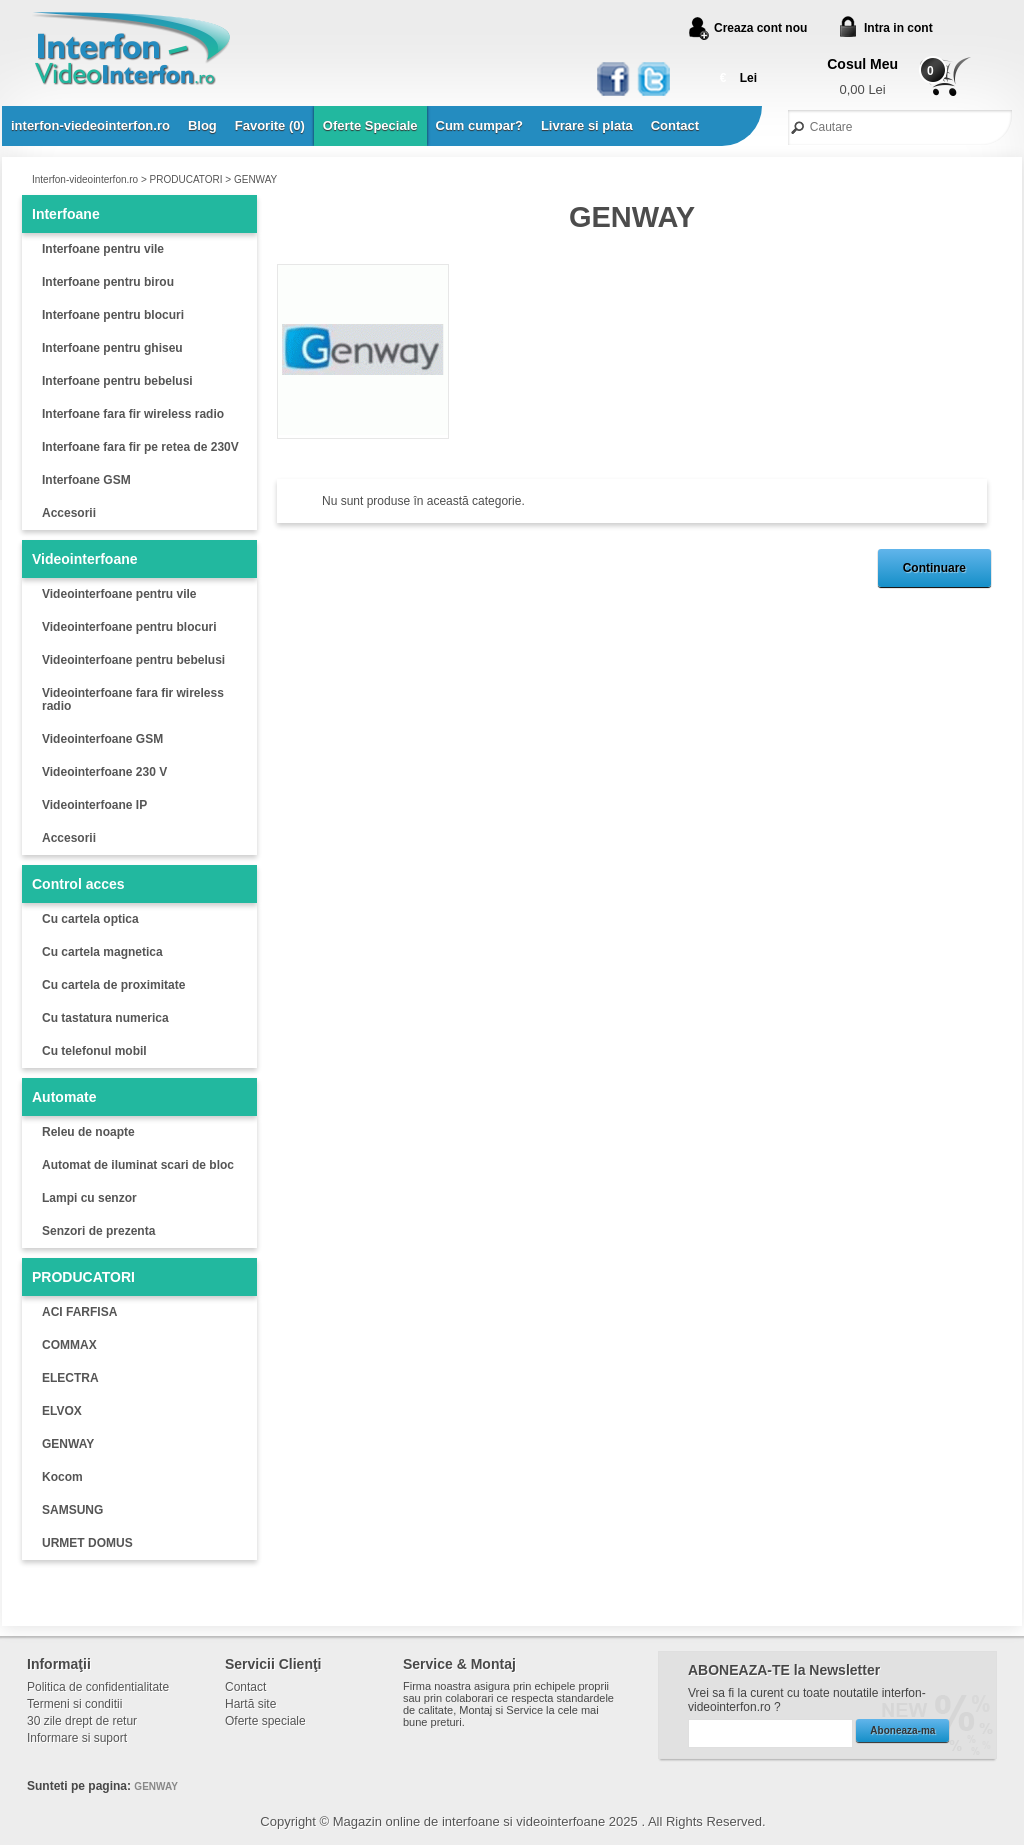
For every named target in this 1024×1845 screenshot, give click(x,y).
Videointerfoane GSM (102, 739)
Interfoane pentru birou (108, 282)
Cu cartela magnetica (102, 952)
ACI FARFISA (79, 1312)
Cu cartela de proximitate (113, 985)
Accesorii (69, 513)
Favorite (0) (270, 125)
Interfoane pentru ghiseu (112, 348)
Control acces (78, 884)
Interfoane (66, 214)
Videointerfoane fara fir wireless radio (133, 699)
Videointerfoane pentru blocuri (129, 627)
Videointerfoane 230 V (104, 772)
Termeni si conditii (74, 1704)
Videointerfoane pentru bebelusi (133, 660)
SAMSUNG (72, 1510)
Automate (64, 1097)
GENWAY (255, 179)
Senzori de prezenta (98, 1231)
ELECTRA (70, 1378)
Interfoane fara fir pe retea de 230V (140, 447)
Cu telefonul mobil (94, 1051)
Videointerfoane (85, 559)
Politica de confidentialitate (98, 1687)
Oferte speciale (265, 1721)
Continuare (934, 568)
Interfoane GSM (86, 480)
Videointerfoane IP (94, 805)
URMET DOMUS (87, 1543)
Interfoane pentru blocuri (113, 315)
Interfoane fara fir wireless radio (133, 414)
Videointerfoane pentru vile (119, 594)
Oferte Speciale (370, 125)
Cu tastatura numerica (105, 1018)
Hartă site (250, 1704)
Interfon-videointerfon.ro (85, 179)
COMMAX (69, 1345)
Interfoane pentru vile (103, 249)
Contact (675, 125)
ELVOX (62, 1411)
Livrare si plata (587, 125)
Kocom (62, 1477)
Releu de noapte (88, 1132)
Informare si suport (77, 1738)
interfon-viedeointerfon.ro (90, 125)
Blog (202, 125)
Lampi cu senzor (89, 1198)
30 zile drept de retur (82, 1721)
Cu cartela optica (90, 919)
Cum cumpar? (479, 125)
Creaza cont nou (760, 28)
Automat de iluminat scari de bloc (138, 1165)
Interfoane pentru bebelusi (117, 381)
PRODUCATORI (186, 179)
